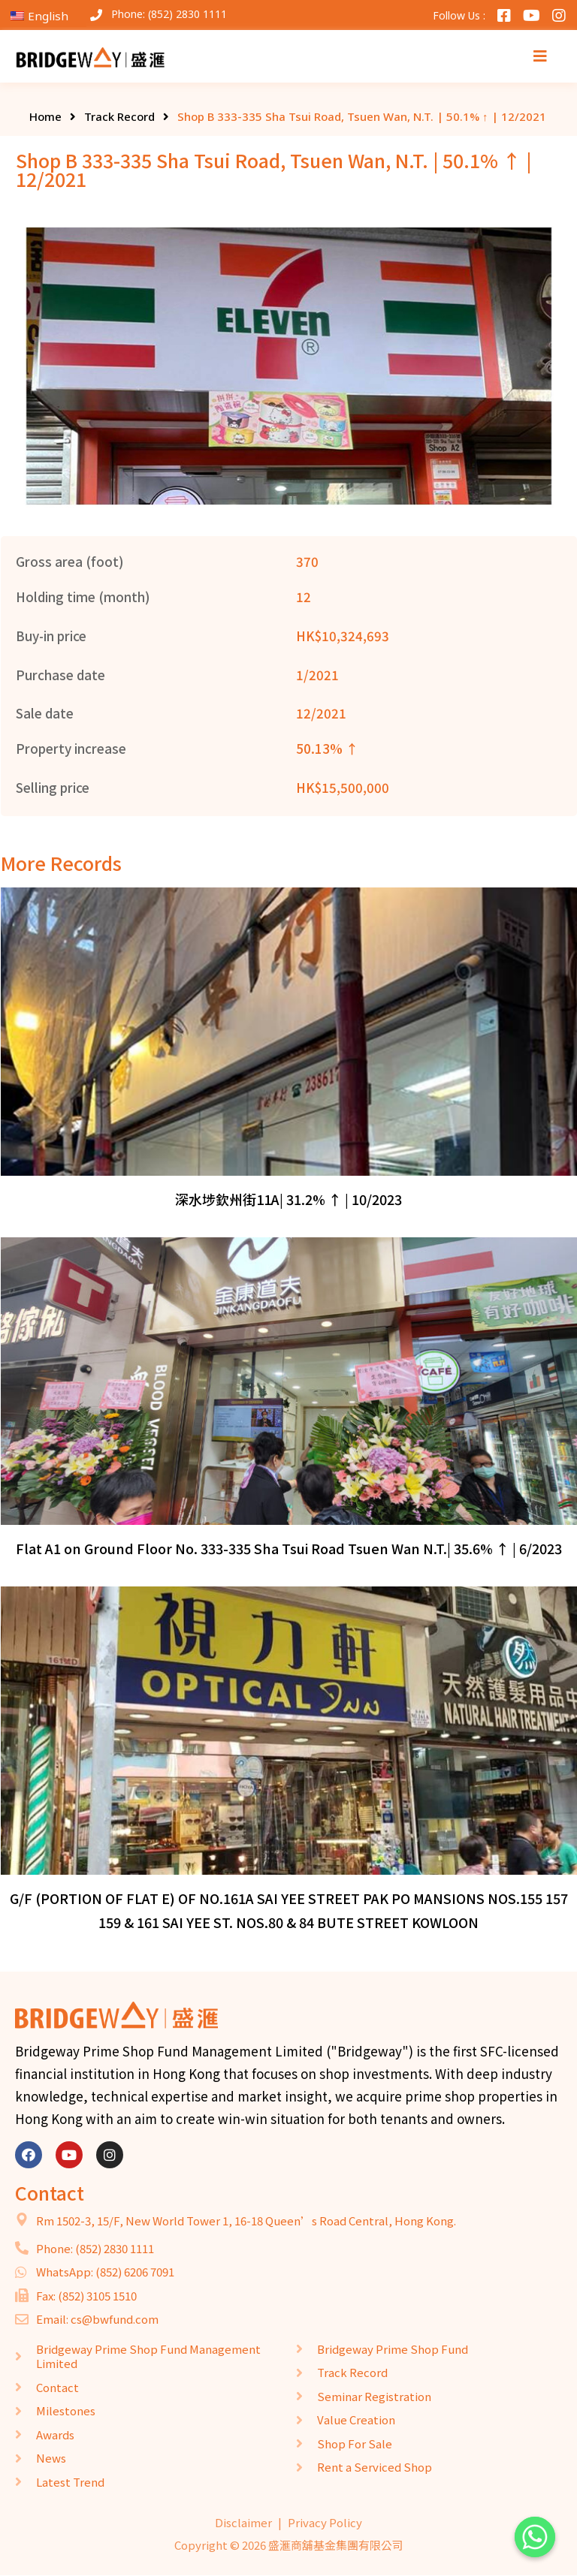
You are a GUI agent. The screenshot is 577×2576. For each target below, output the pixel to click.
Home (45, 116)
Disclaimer (243, 2522)
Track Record (119, 116)
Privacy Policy (325, 2522)
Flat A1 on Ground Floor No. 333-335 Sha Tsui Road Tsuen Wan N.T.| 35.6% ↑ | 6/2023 (289, 1548)
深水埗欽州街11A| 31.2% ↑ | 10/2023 (288, 1199)
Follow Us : (459, 15)
